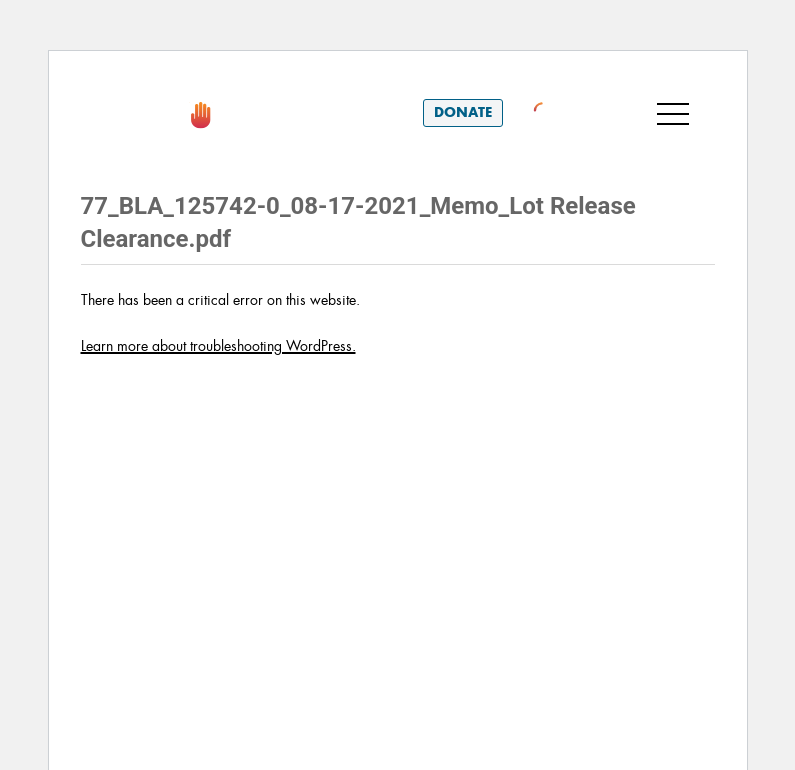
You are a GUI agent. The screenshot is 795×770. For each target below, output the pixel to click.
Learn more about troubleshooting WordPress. (218, 346)
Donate (463, 112)
